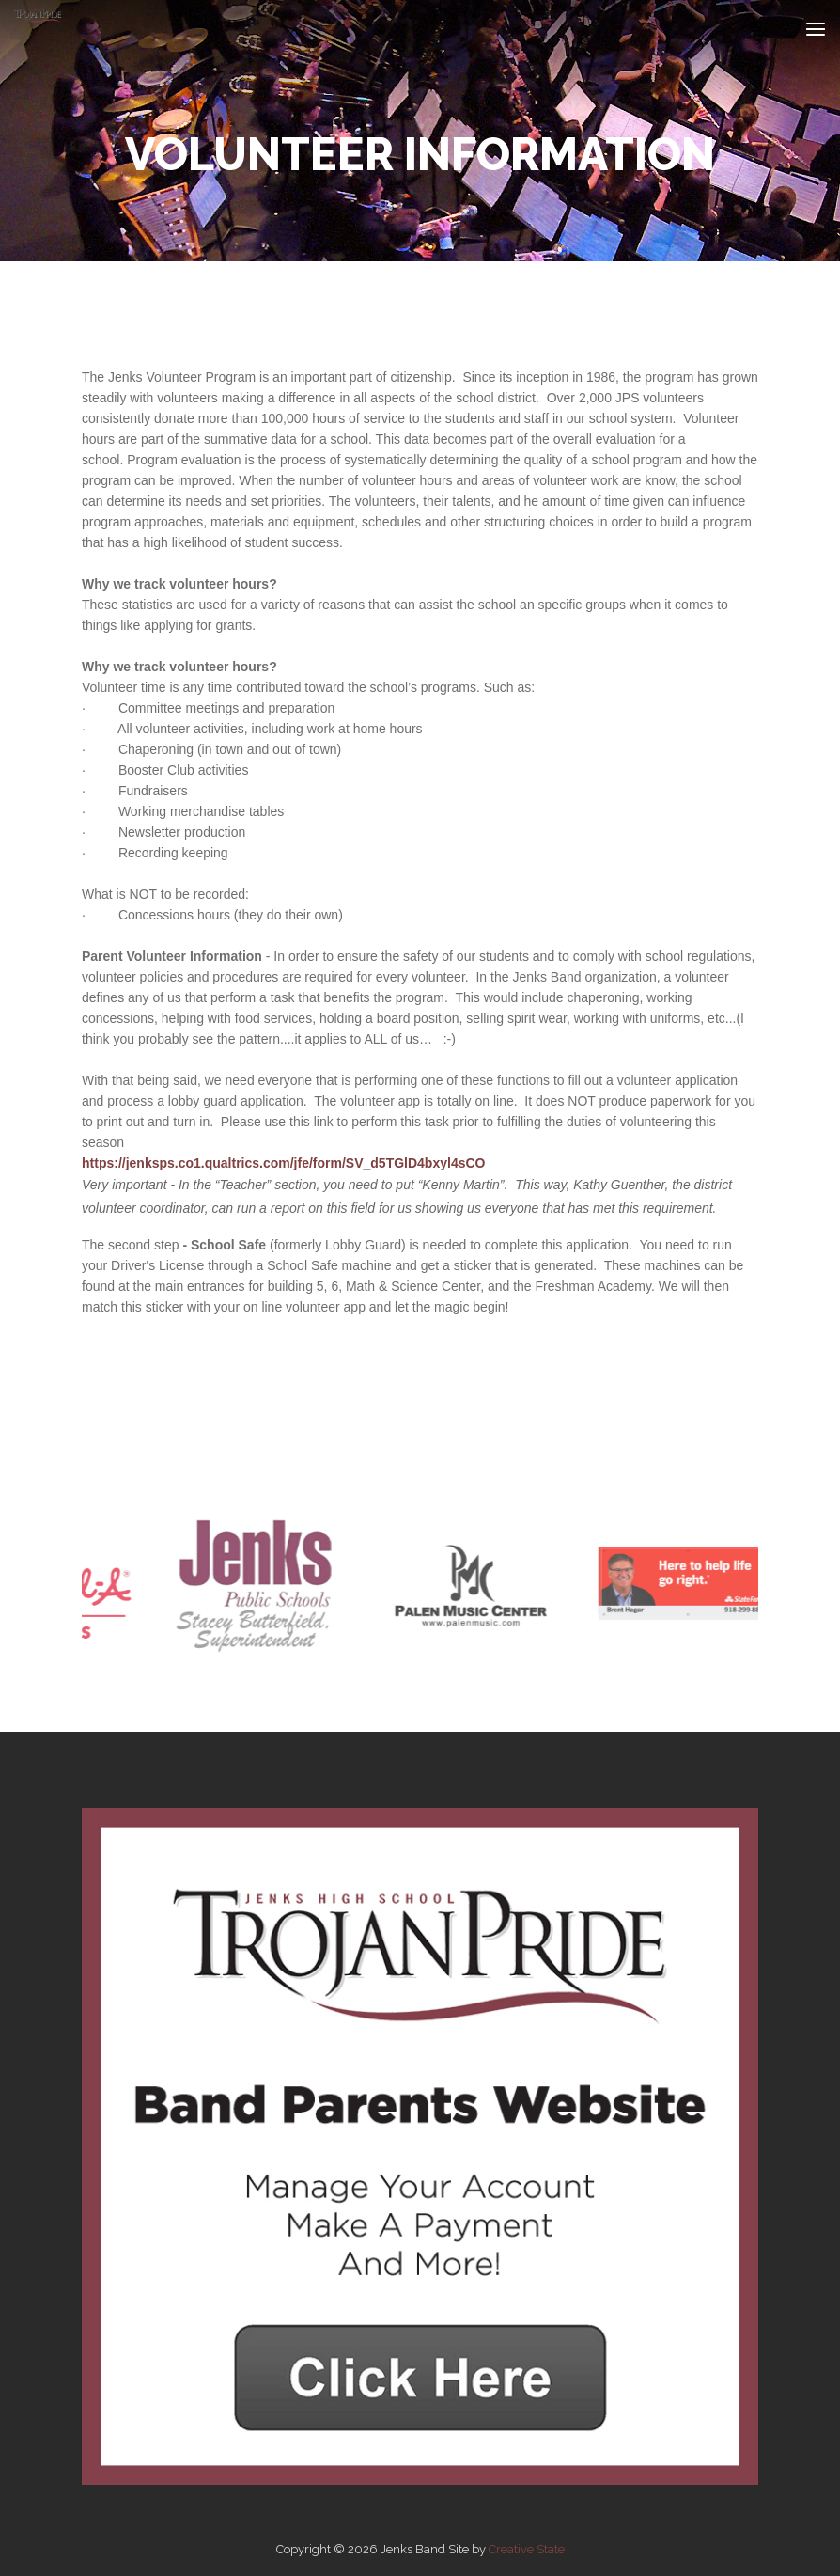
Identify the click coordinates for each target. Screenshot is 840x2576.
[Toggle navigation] (815, 29)
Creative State (527, 2549)
